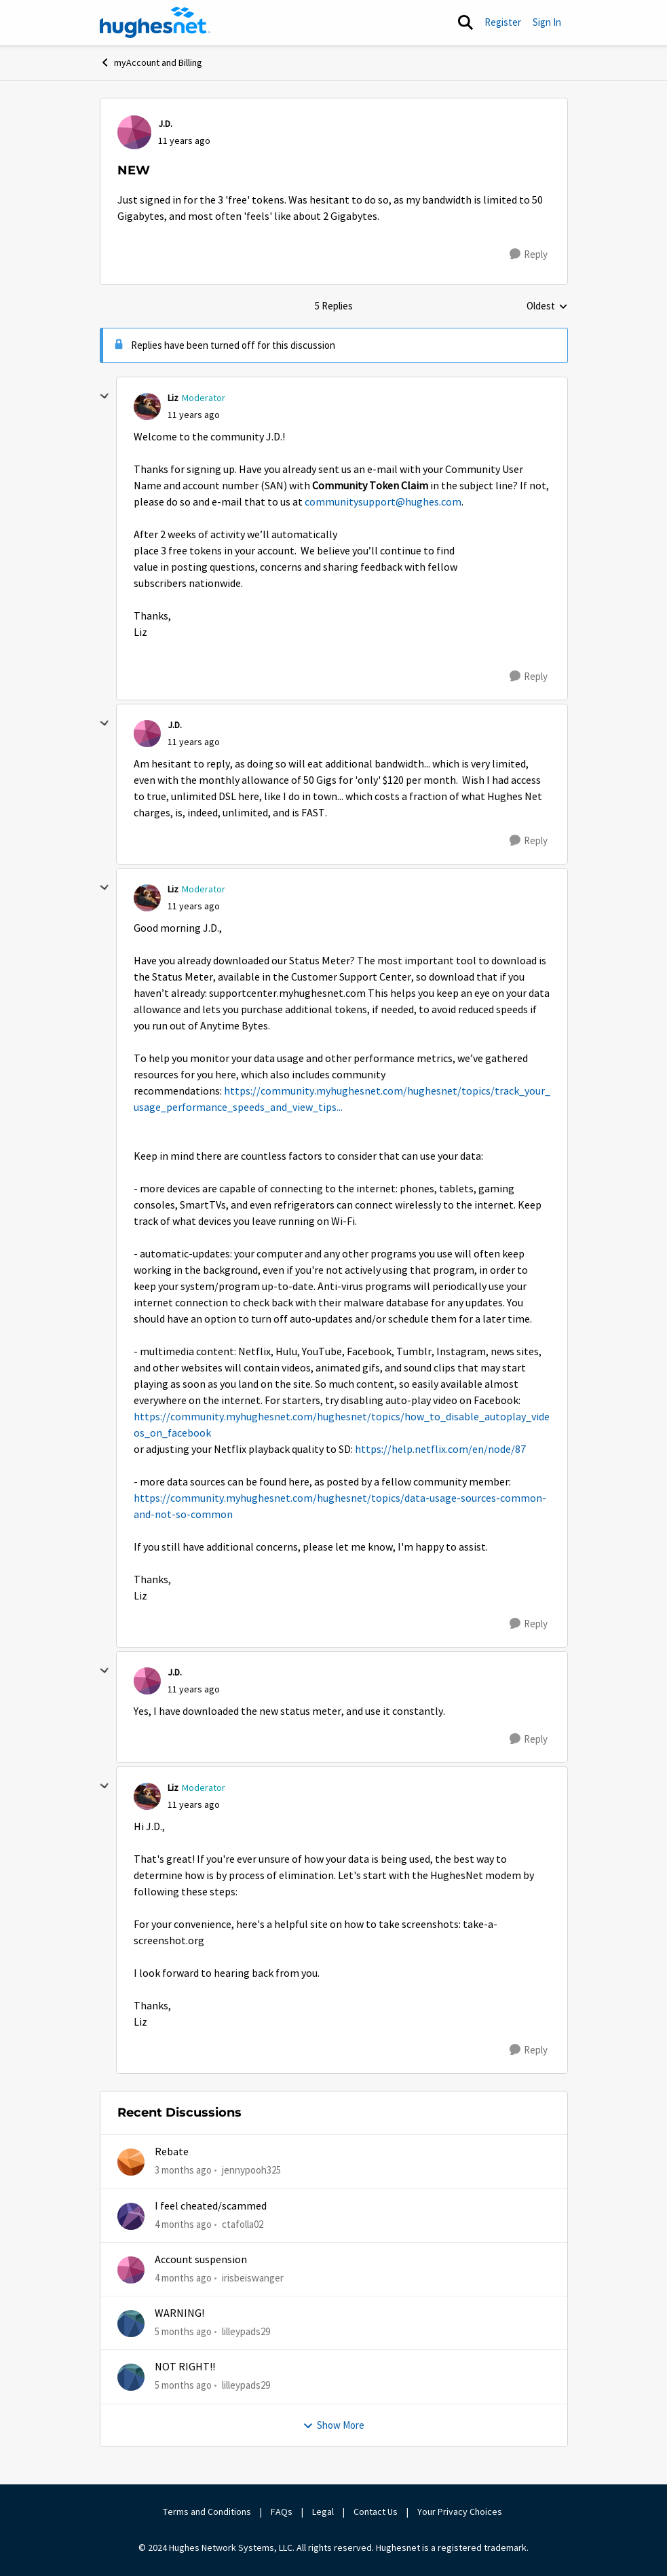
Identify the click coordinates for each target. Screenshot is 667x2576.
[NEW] (194, 415)
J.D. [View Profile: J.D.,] (165, 123)
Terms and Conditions (207, 2511)
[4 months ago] (183, 2224)
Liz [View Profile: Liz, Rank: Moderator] (173, 398)
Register (502, 22)
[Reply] (528, 254)
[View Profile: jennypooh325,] (131, 2162)
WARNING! (179, 2313)
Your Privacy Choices (460, 2511)
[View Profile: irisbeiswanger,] (131, 2270)
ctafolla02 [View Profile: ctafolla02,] (242, 2223)
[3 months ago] (183, 2170)
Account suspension (201, 2260)
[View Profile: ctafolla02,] (131, 2216)
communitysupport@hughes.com (383, 502)
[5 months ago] (183, 2332)
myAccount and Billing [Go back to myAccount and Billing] (151, 62)
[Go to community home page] (155, 22)
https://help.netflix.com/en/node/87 (440, 1449)
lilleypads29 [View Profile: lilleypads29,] (246, 2331)
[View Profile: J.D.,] (134, 132)
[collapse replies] (104, 396)
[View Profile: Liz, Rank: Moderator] (147, 406)
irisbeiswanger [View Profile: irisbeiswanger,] (253, 2277)
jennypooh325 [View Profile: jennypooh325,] (251, 2169)
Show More (333, 2425)
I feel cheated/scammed (211, 2206)
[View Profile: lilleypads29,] (131, 2323)
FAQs (281, 2511)
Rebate (172, 2152)
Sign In (547, 22)
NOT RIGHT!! (185, 2367)
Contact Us (376, 2511)
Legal (323, 2511)
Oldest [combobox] (547, 306)
